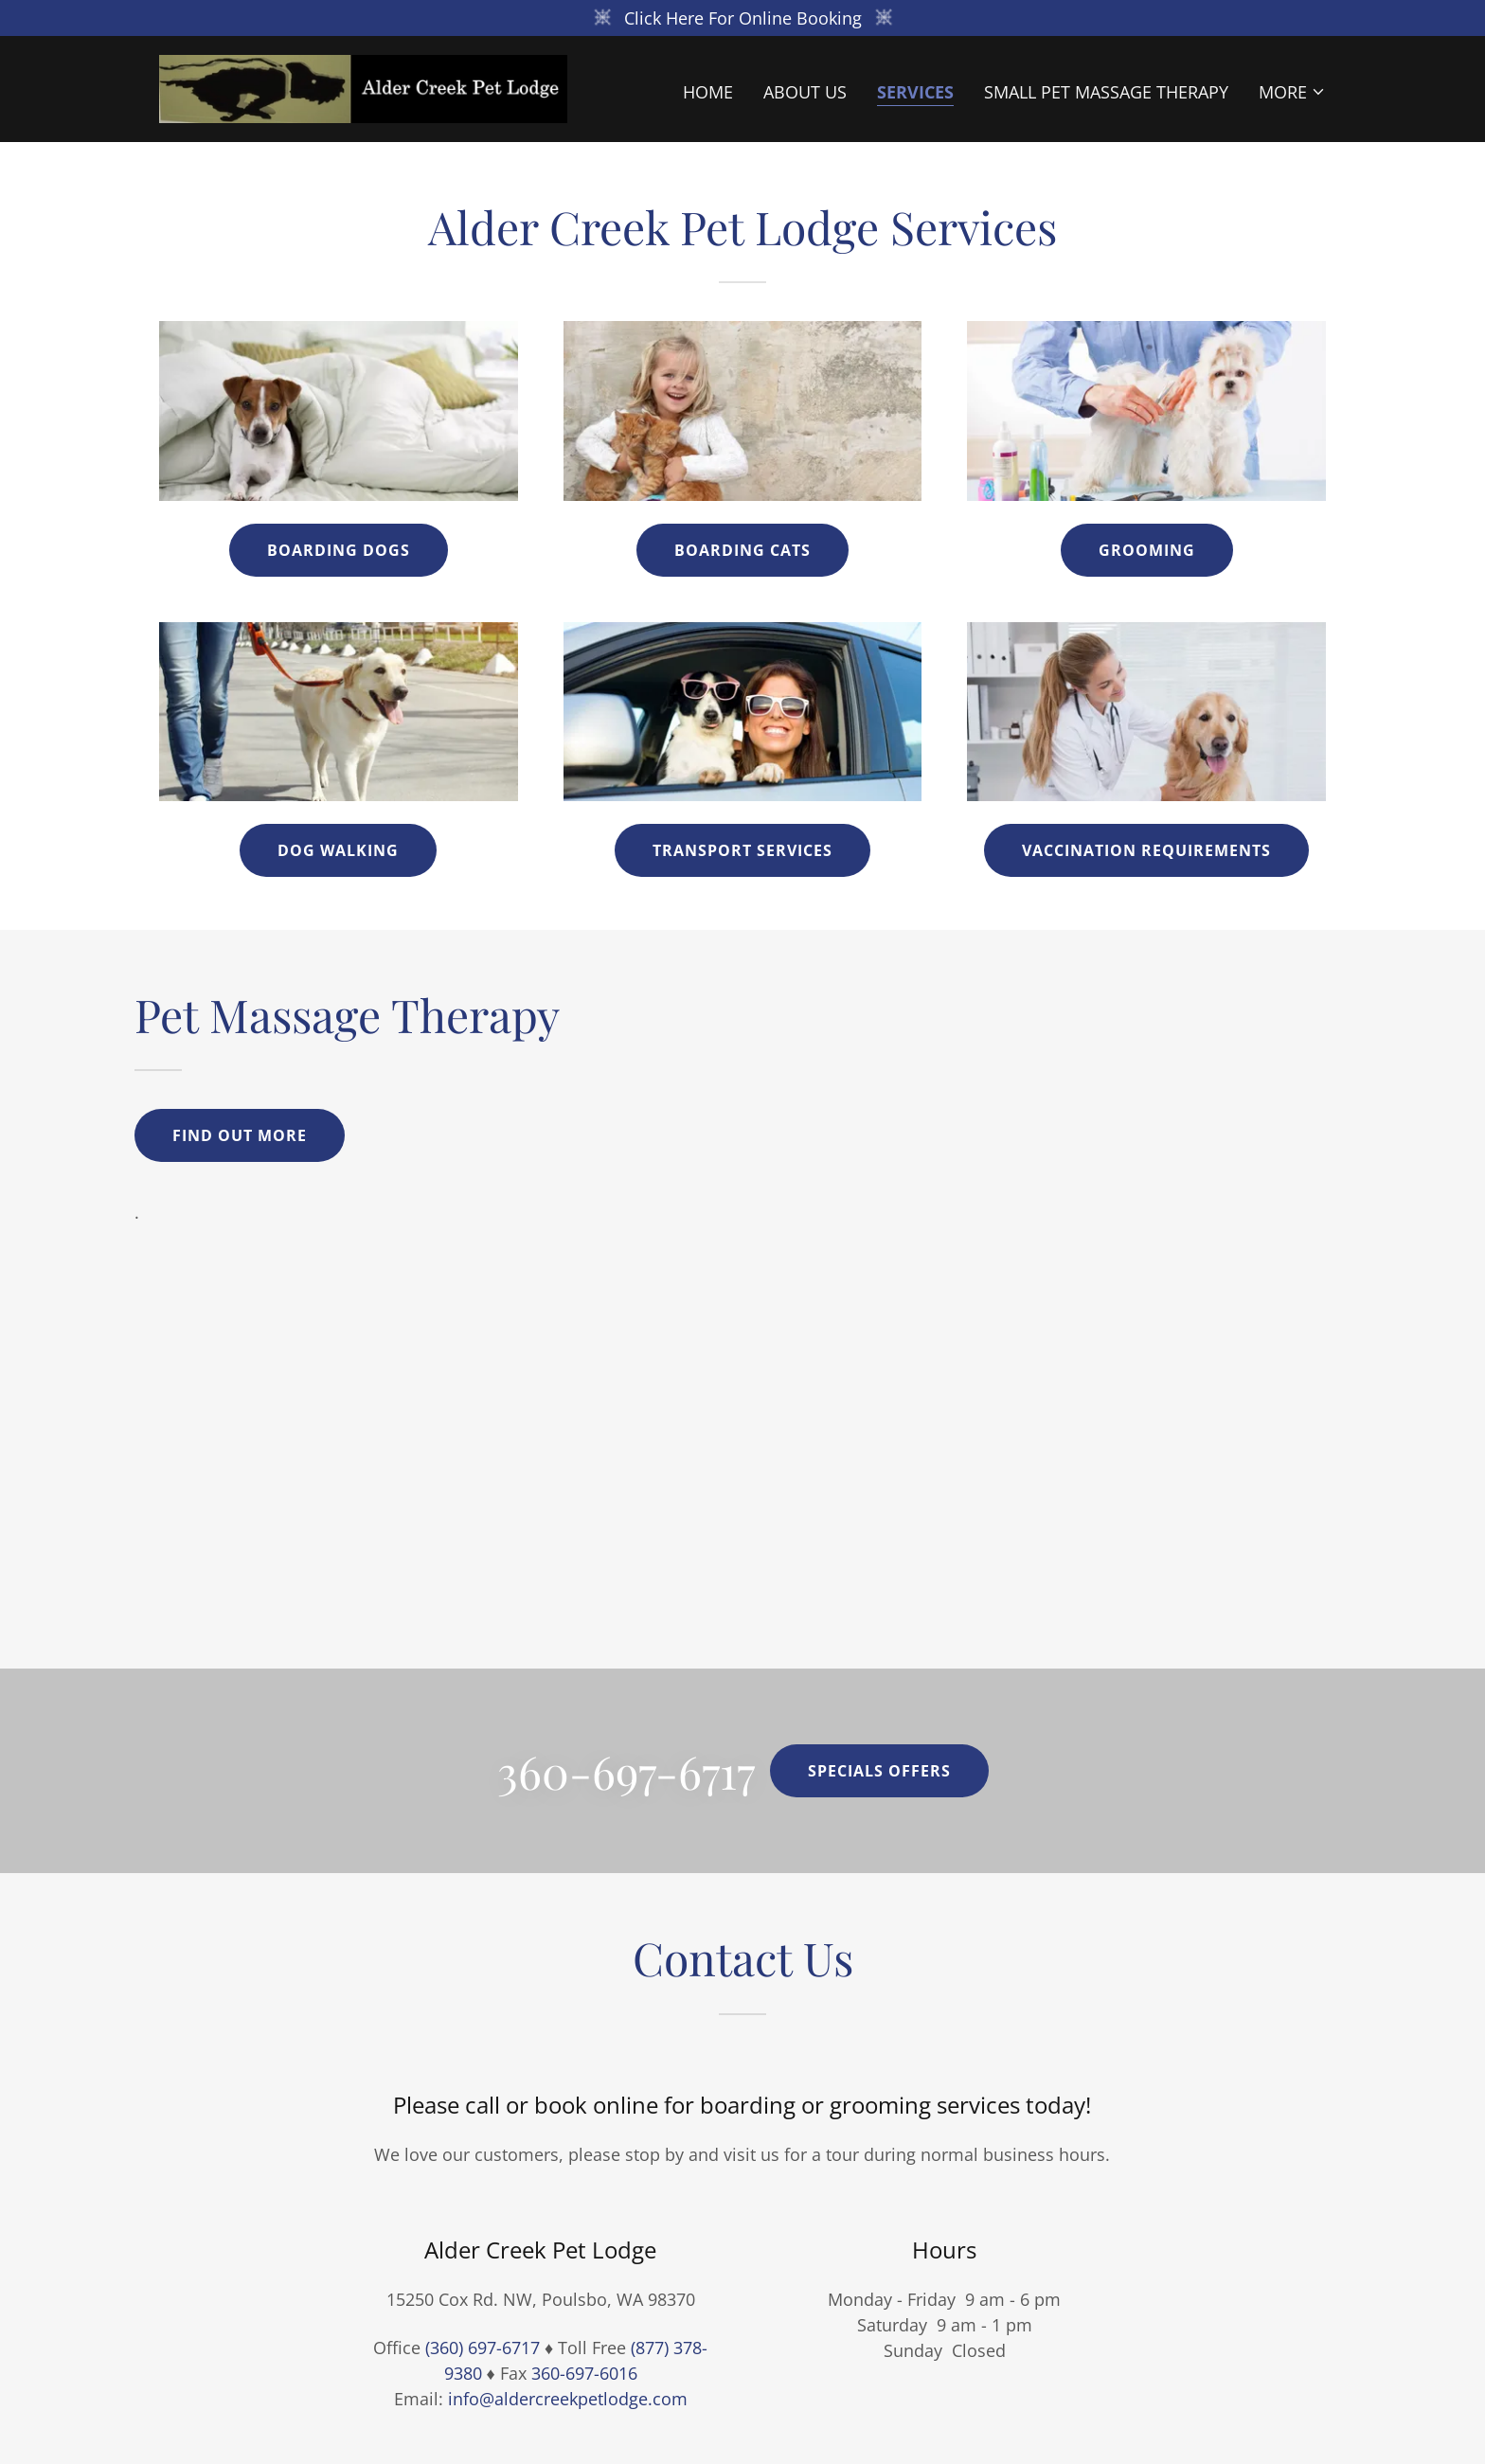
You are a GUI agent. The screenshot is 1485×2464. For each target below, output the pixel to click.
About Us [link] (805, 91)
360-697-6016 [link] (584, 2373)
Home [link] (708, 91)
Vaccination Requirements (1146, 850)
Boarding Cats (742, 550)
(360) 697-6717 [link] (482, 2347)
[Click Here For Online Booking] (742, 18)
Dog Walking (338, 850)
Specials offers (879, 1770)
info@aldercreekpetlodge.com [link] (568, 2398)
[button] (1292, 91)
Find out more (239, 1135)
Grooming (1147, 550)
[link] (363, 87)
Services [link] (915, 91)
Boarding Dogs (338, 550)
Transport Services (742, 850)
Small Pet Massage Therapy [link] (1106, 91)
